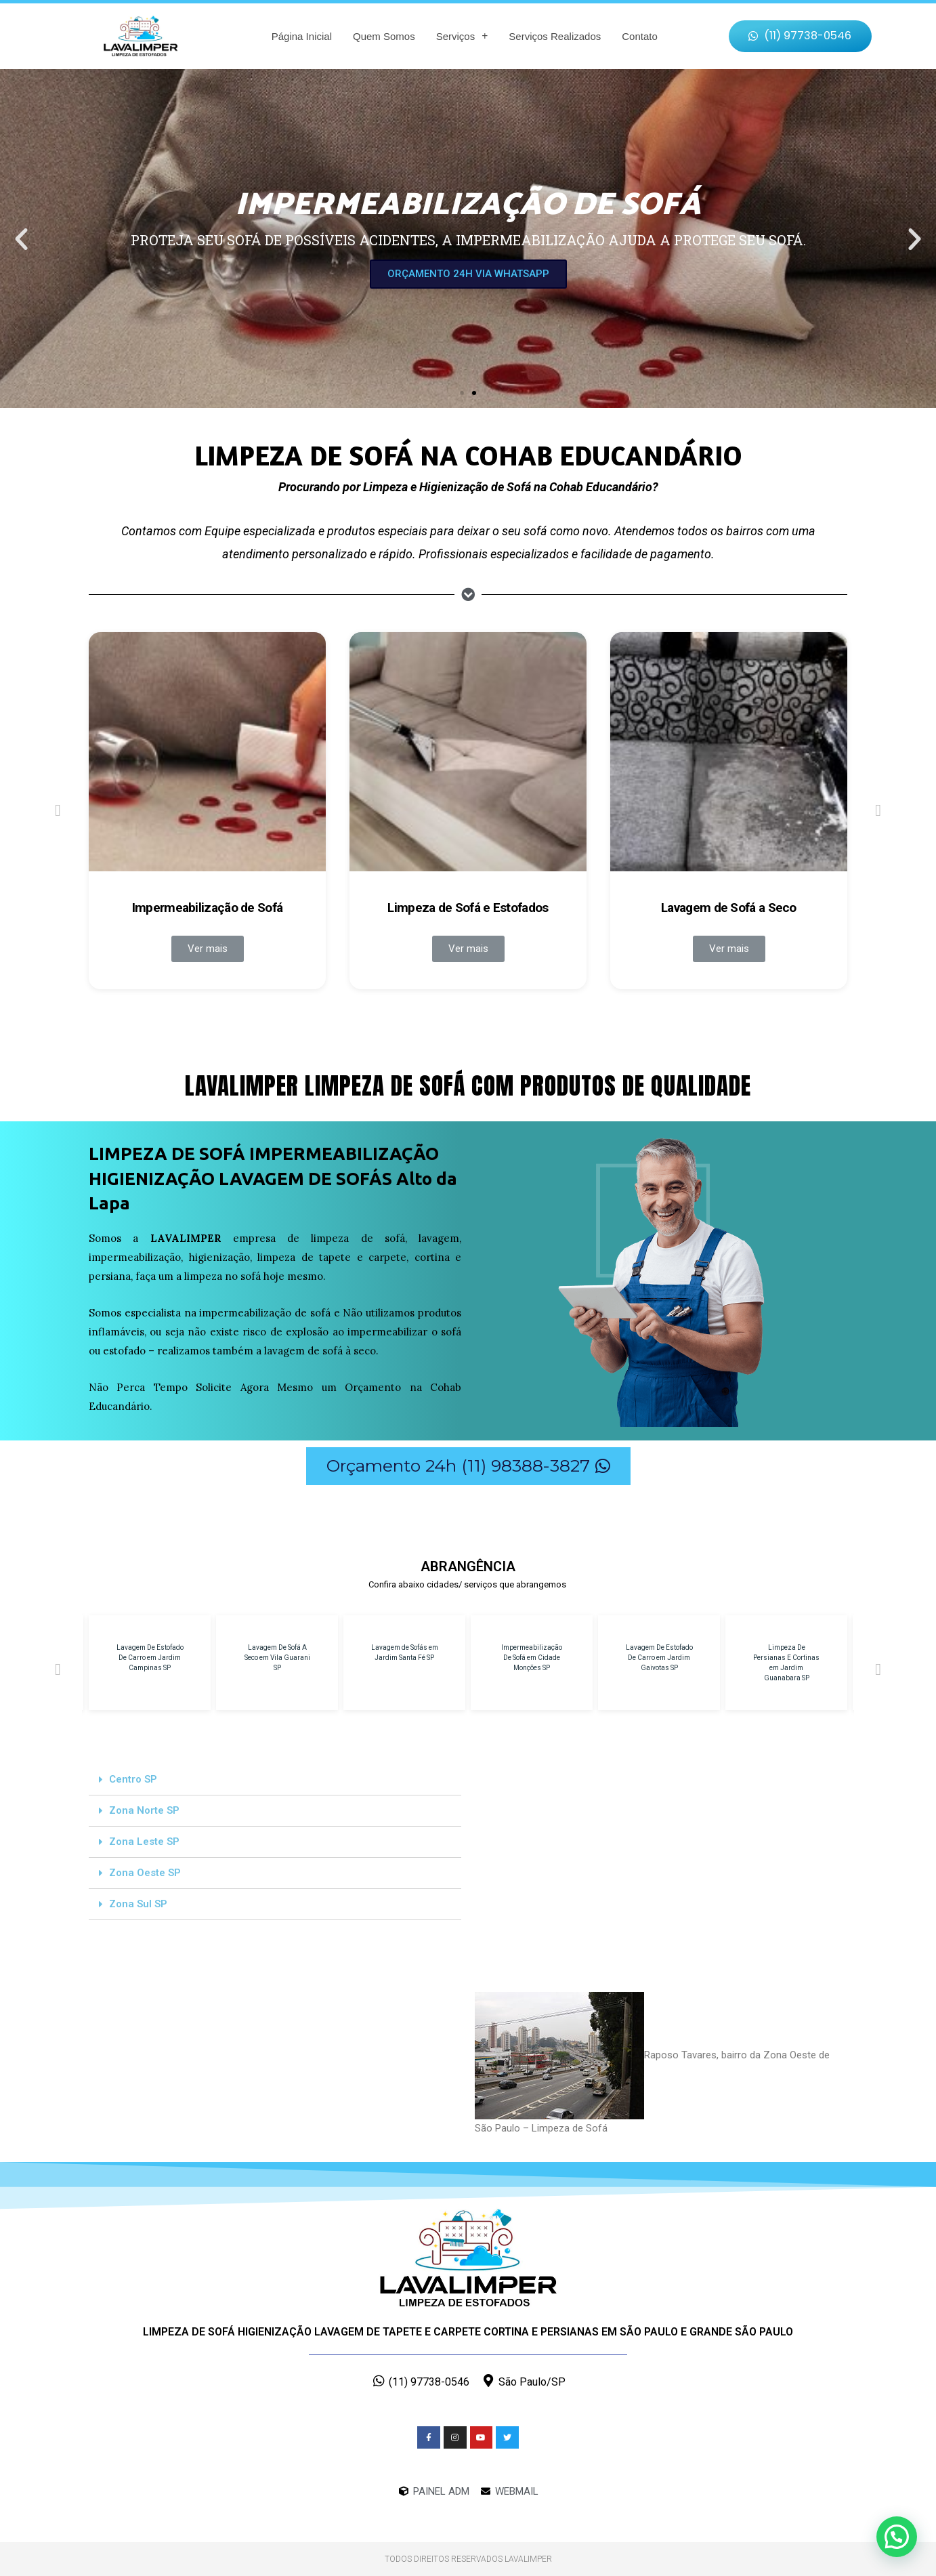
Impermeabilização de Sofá (207, 907)
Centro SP (133, 1779)
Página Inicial (302, 36)
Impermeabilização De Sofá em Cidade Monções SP (531, 1657)
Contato (640, 36)
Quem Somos (384, 36)
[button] (800, 36)
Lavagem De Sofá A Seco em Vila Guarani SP (277, 1657)
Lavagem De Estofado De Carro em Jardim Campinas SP (150, 1657)
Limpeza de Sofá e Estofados (467, 907)
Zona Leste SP (144, 1841)
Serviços (462, 36)
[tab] (275, 1779)
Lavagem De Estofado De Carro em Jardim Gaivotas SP (659, 1657)
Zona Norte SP (144, 1810)
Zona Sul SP (138, 1904)
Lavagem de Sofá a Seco (728, 907)
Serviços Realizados (555, 36)
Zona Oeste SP (145, 1873)
